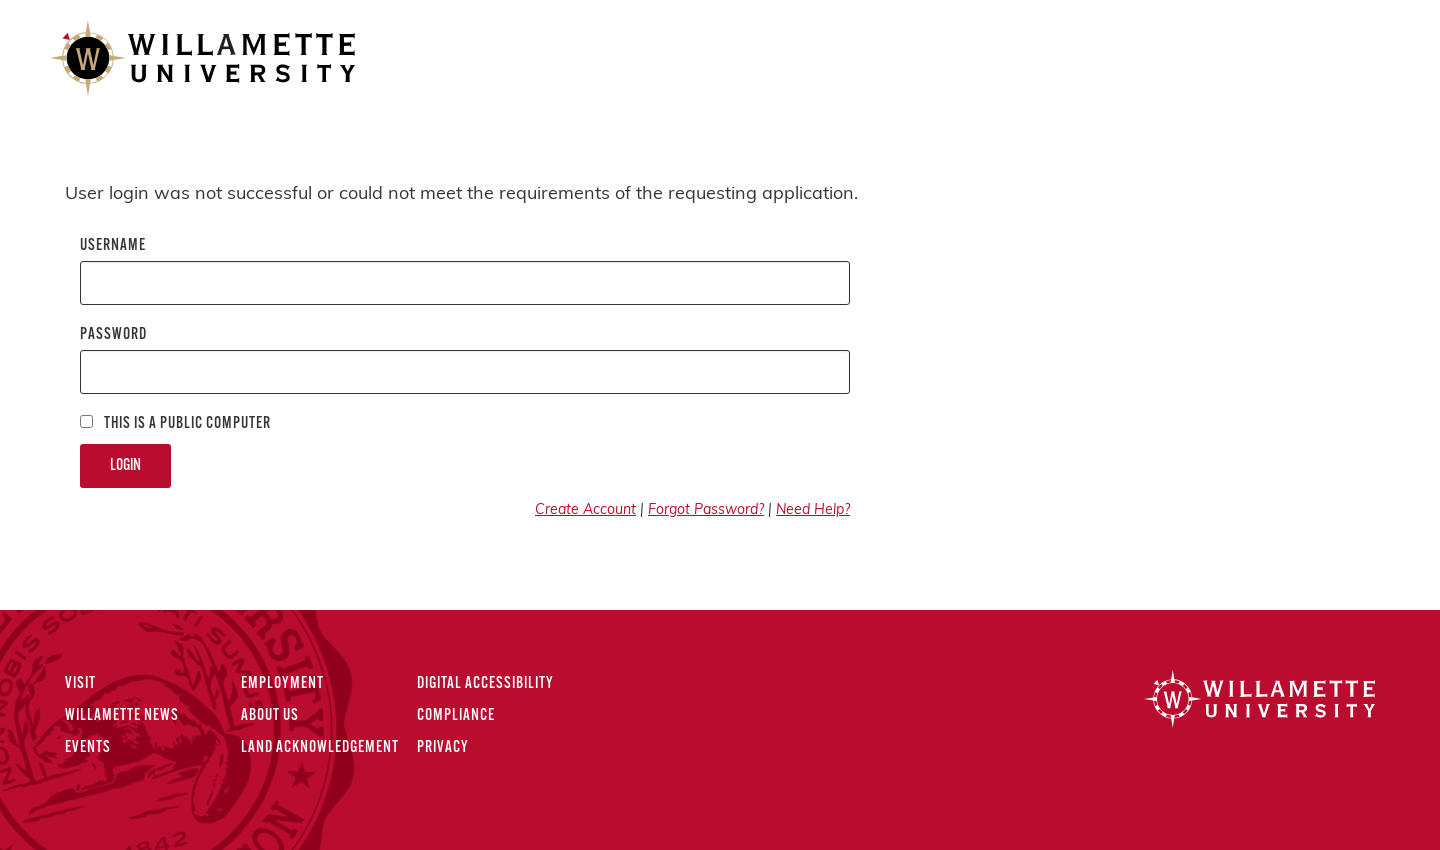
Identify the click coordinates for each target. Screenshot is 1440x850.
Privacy (443, 748)
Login (125, 466)
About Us (270, 716)
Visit (80, 684)
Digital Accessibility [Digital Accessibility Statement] (485, 684)
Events (88, 748)
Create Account (585, 510)
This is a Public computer (175, 423)
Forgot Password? (706, 510)
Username (113, 246)
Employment (282, 684)
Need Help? (813, 510)
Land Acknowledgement (320, 748)
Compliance (456, 716)
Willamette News (122, 716)
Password (113, 335)
